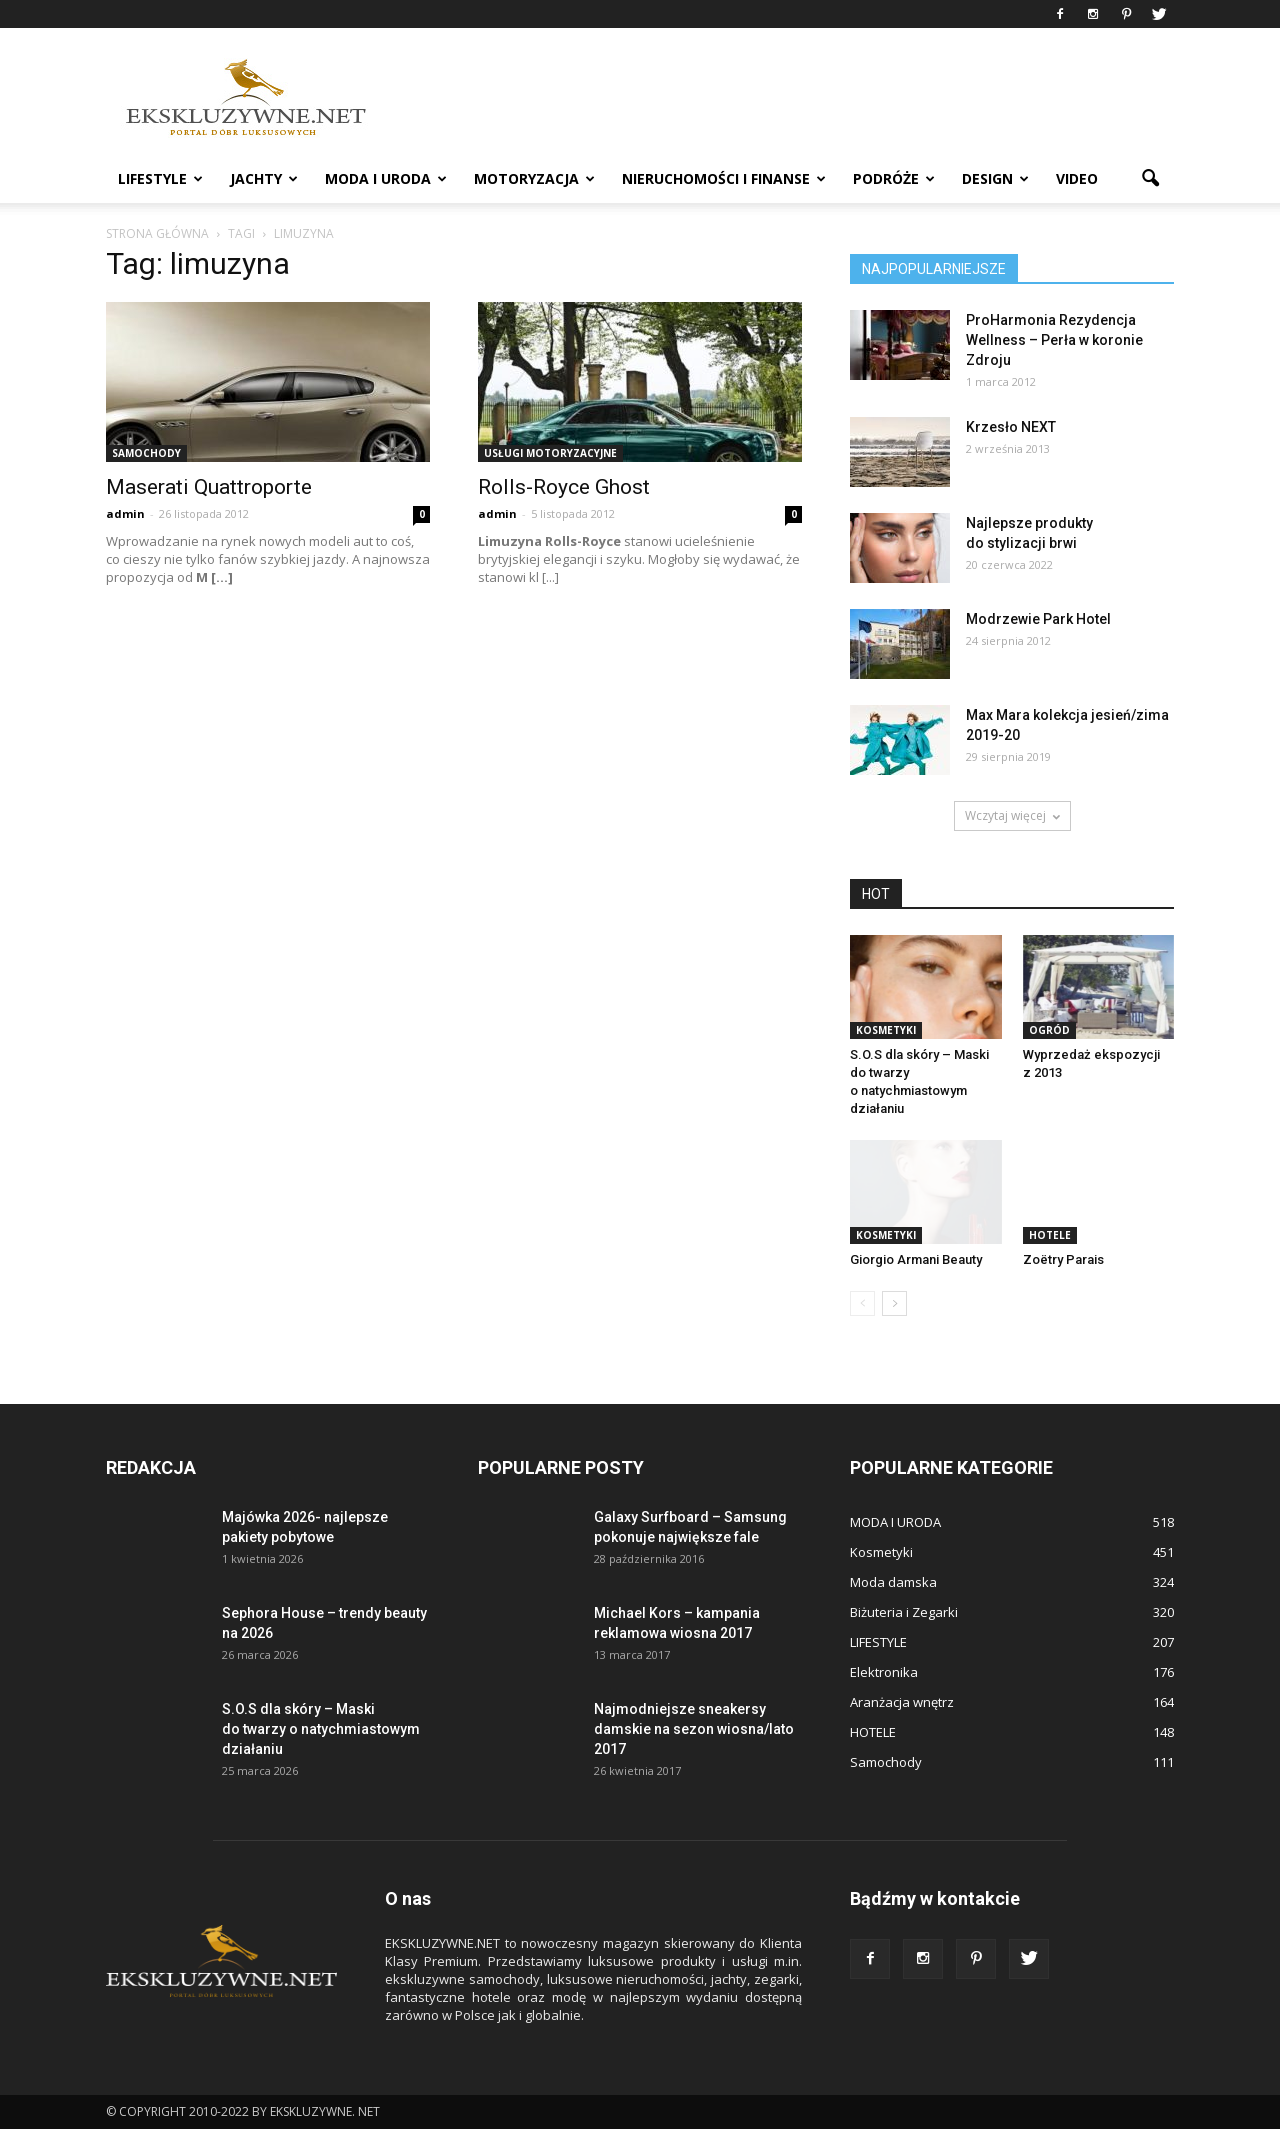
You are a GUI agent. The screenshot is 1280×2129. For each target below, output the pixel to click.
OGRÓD (1049, 1030)
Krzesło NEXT (1011, 427)
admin (125, 513)
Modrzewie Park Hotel (1038, 619)
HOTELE (1050, 1235)
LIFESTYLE (160, 178)
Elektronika (884, 1672)
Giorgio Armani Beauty (916, 1259)
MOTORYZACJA (534, 178)
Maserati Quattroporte (209, 487)
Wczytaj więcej (1012, 815)
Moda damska (893, 1582)
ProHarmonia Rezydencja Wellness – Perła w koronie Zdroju (1054, 340)
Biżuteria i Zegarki (904, 1612)
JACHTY (264, 178)
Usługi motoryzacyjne (550, 453)
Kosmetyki (886, 1030)
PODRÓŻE (894, 178)
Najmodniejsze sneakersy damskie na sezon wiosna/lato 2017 (694, 1729)
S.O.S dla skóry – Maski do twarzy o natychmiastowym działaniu (321, 1729)
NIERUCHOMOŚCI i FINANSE (724, 178)
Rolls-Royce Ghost (564, 487)
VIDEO (1077, 178)
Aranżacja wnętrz (902, 1702)
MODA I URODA (386, 178)
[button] (1150, 179)
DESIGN (995, 178)
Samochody (146, 453)
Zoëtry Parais (1063, 1259)
